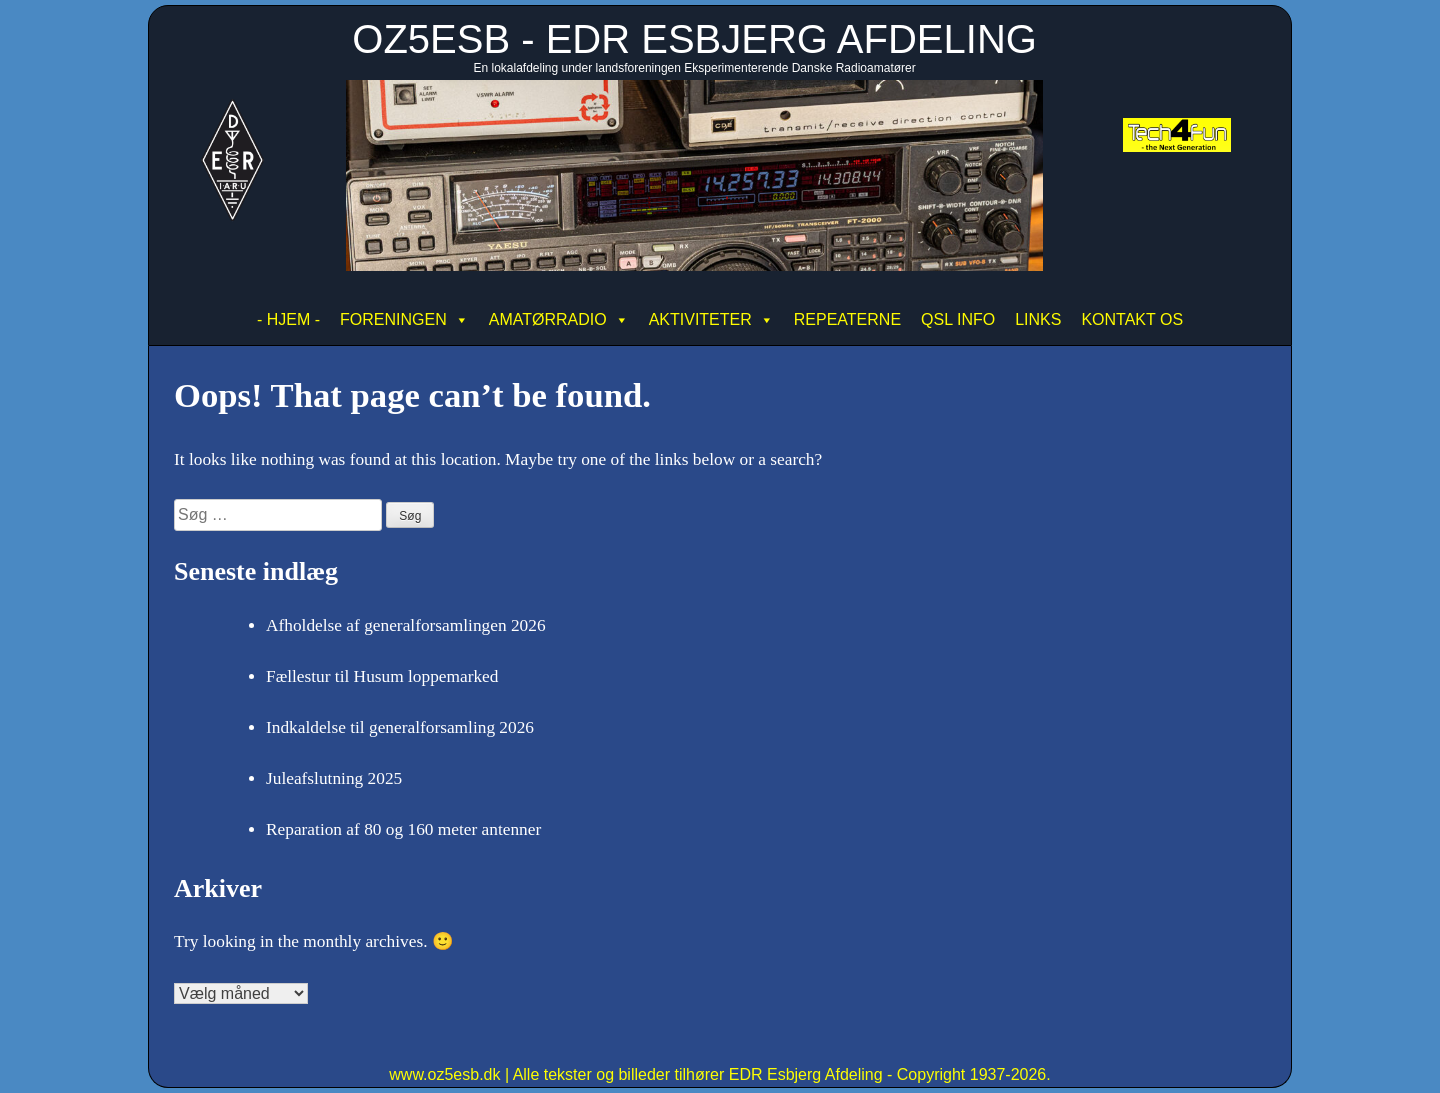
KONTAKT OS (1132, 319)
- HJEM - (288, 319)
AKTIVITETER (711, 320)
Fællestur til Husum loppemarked (382, 676)
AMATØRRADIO (559, 320)
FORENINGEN (404, 320)
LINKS (1038, 319)
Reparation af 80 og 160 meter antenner (403, 829)
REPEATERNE (847, 319)
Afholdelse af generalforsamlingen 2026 (406, 625)
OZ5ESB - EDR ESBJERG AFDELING (694, 39)
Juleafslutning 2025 (334, 778)
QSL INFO (958, 319)
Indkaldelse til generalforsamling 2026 (400, 727)
